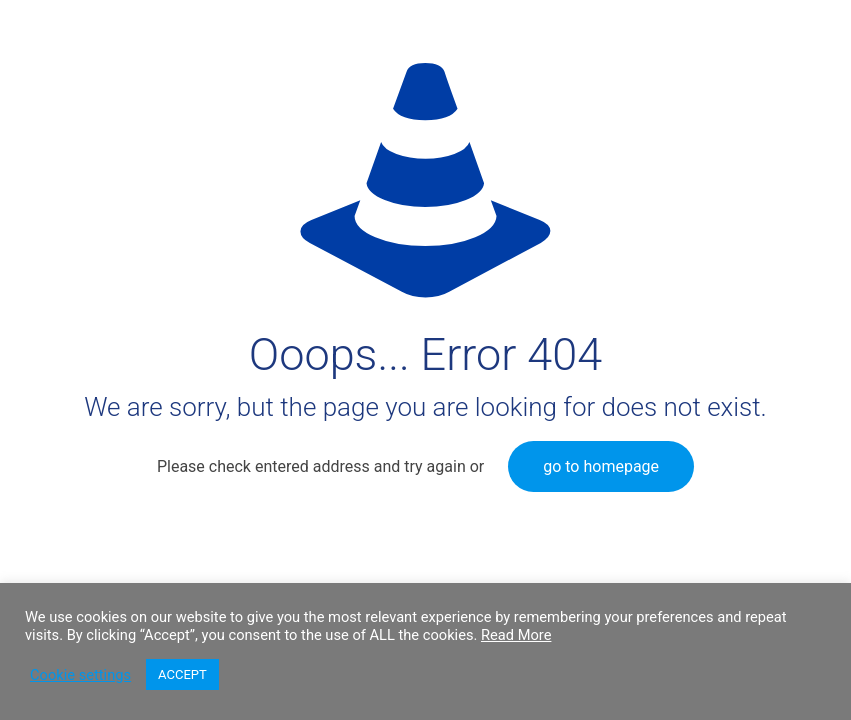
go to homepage (601, 466)
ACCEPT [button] (182, 674)
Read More (516, 635)
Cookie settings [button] (80, 675)
